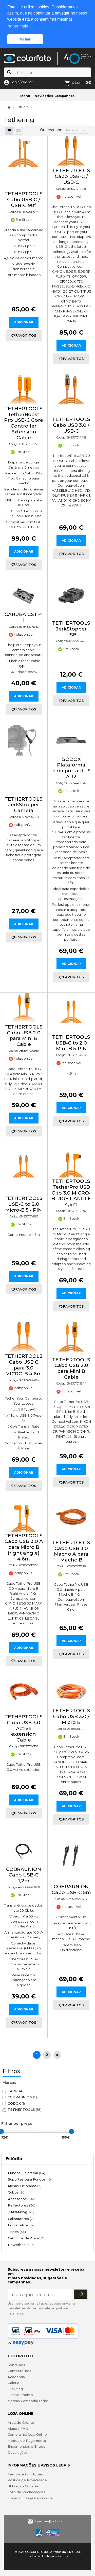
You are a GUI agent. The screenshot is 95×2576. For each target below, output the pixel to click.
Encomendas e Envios (26, 2446)
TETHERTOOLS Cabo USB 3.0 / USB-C (71, 425)
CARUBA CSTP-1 (24, 617)
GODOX (16, 2103)
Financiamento (20, 2395)
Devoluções (18, 2452)
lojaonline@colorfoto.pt (51, 2521)
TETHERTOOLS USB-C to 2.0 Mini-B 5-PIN (71, 1043)
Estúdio (22, 107)
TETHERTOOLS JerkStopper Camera (24, 805)
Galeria (13, 2383)
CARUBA (17, 2091)
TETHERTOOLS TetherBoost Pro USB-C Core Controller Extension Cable (23, 423)
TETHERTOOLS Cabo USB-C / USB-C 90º (24, 199)
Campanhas (64, 96)
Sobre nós (16, 2365)
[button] (18, 131)
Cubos (17, 2192)
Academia (16, 2377)
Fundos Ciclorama (26, 2173)
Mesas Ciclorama (24, 2186)
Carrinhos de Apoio (26, 2238)
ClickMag (15, 2389)
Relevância (75, 130)
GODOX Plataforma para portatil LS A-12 (71, 767)
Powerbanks (21, 2245)
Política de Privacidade (27, 2480)
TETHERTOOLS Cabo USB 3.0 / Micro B (71, 1716)
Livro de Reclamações (26, 2492)
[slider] (71, 2131)
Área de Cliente (21, 2422)
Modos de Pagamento (27, 2440)
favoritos (23, 335)
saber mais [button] (18, 26)
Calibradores (21, 2219)
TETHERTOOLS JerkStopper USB (71, 629)
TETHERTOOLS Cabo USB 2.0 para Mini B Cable (24, 1035)
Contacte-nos (19, 2371)
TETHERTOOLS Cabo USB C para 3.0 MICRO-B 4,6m (24, 1364)
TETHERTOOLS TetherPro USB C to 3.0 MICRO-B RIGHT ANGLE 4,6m (71, 1192)
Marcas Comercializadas (28, 2401)
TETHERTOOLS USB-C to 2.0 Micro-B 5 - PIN (24, 1204)
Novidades (44, 96)
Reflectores (21, 2205)
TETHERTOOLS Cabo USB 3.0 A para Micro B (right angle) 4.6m (24, 1547)
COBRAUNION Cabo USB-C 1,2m (23, 1875)
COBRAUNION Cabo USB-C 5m (71, 1889)
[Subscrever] (80, 2294)
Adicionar (23, 322)
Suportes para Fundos (30, 2179)
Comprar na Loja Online (27, 2434)
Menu (25, 96)
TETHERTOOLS (24, 2109)
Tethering (21, 2212)
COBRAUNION (22, 2097)
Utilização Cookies (23, 2486)
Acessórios (21, 2199)
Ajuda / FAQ (18, 2429)
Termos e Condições (25, 2474)
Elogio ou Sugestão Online (30, 2498)
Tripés (17, 2232)
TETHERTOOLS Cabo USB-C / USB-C (71, 176)
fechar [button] (25, 39)
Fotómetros (21, 2225)
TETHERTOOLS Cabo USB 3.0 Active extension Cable (24, 1728)
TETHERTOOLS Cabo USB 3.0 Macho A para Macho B (71, 1551)
